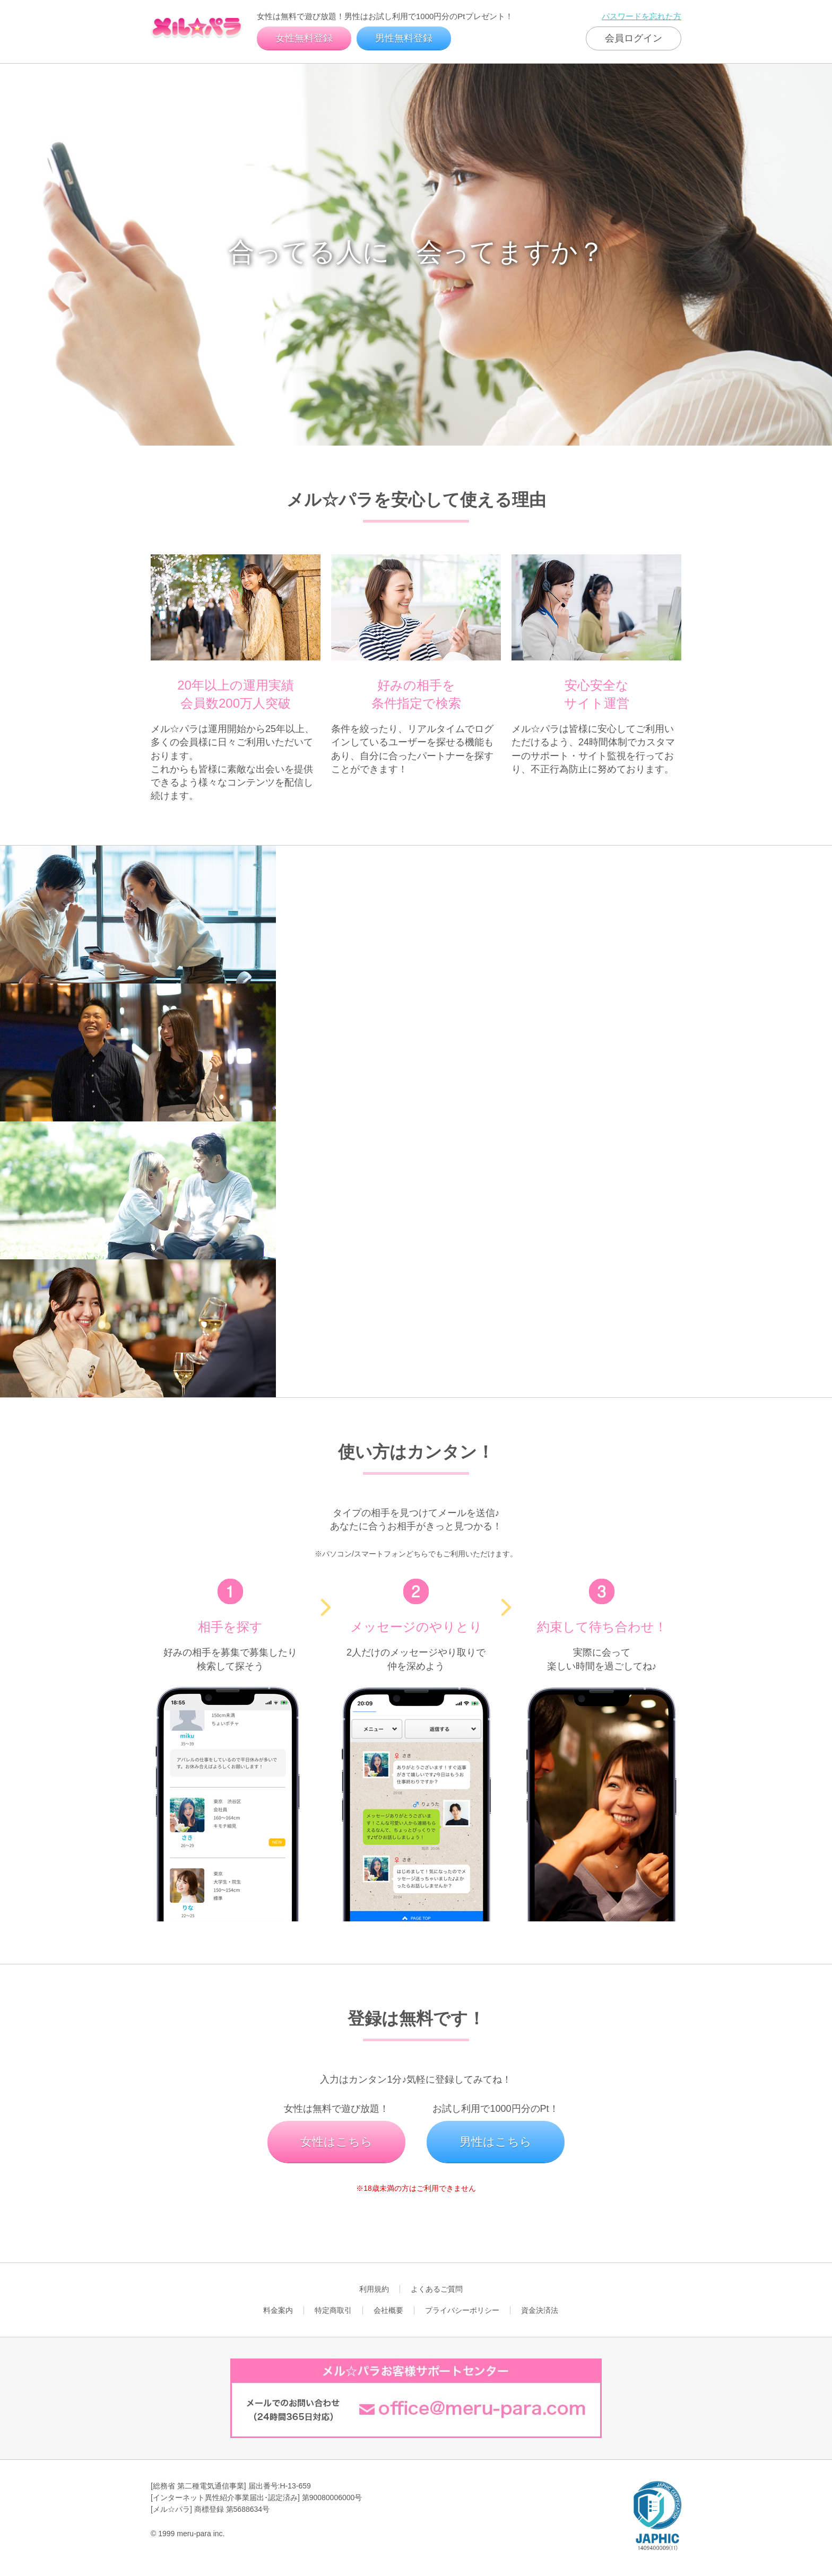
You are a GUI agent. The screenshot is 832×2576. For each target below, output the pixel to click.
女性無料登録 (304, 38)
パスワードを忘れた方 (641, 16)
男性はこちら (496, 2141)
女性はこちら (336, 2141)
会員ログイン (633, 38)
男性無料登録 (403, 38)
